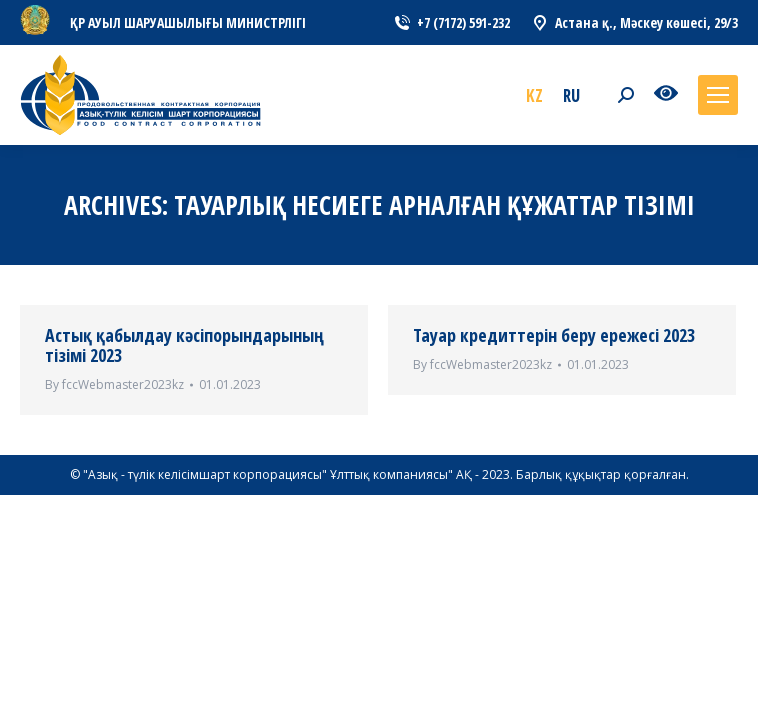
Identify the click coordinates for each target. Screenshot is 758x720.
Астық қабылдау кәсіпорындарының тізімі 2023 (184, 345)
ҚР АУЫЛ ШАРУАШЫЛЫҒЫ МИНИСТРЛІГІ (188, 22)
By (114, 384)
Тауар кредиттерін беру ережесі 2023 (554, 335)
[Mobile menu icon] (718, 95)
